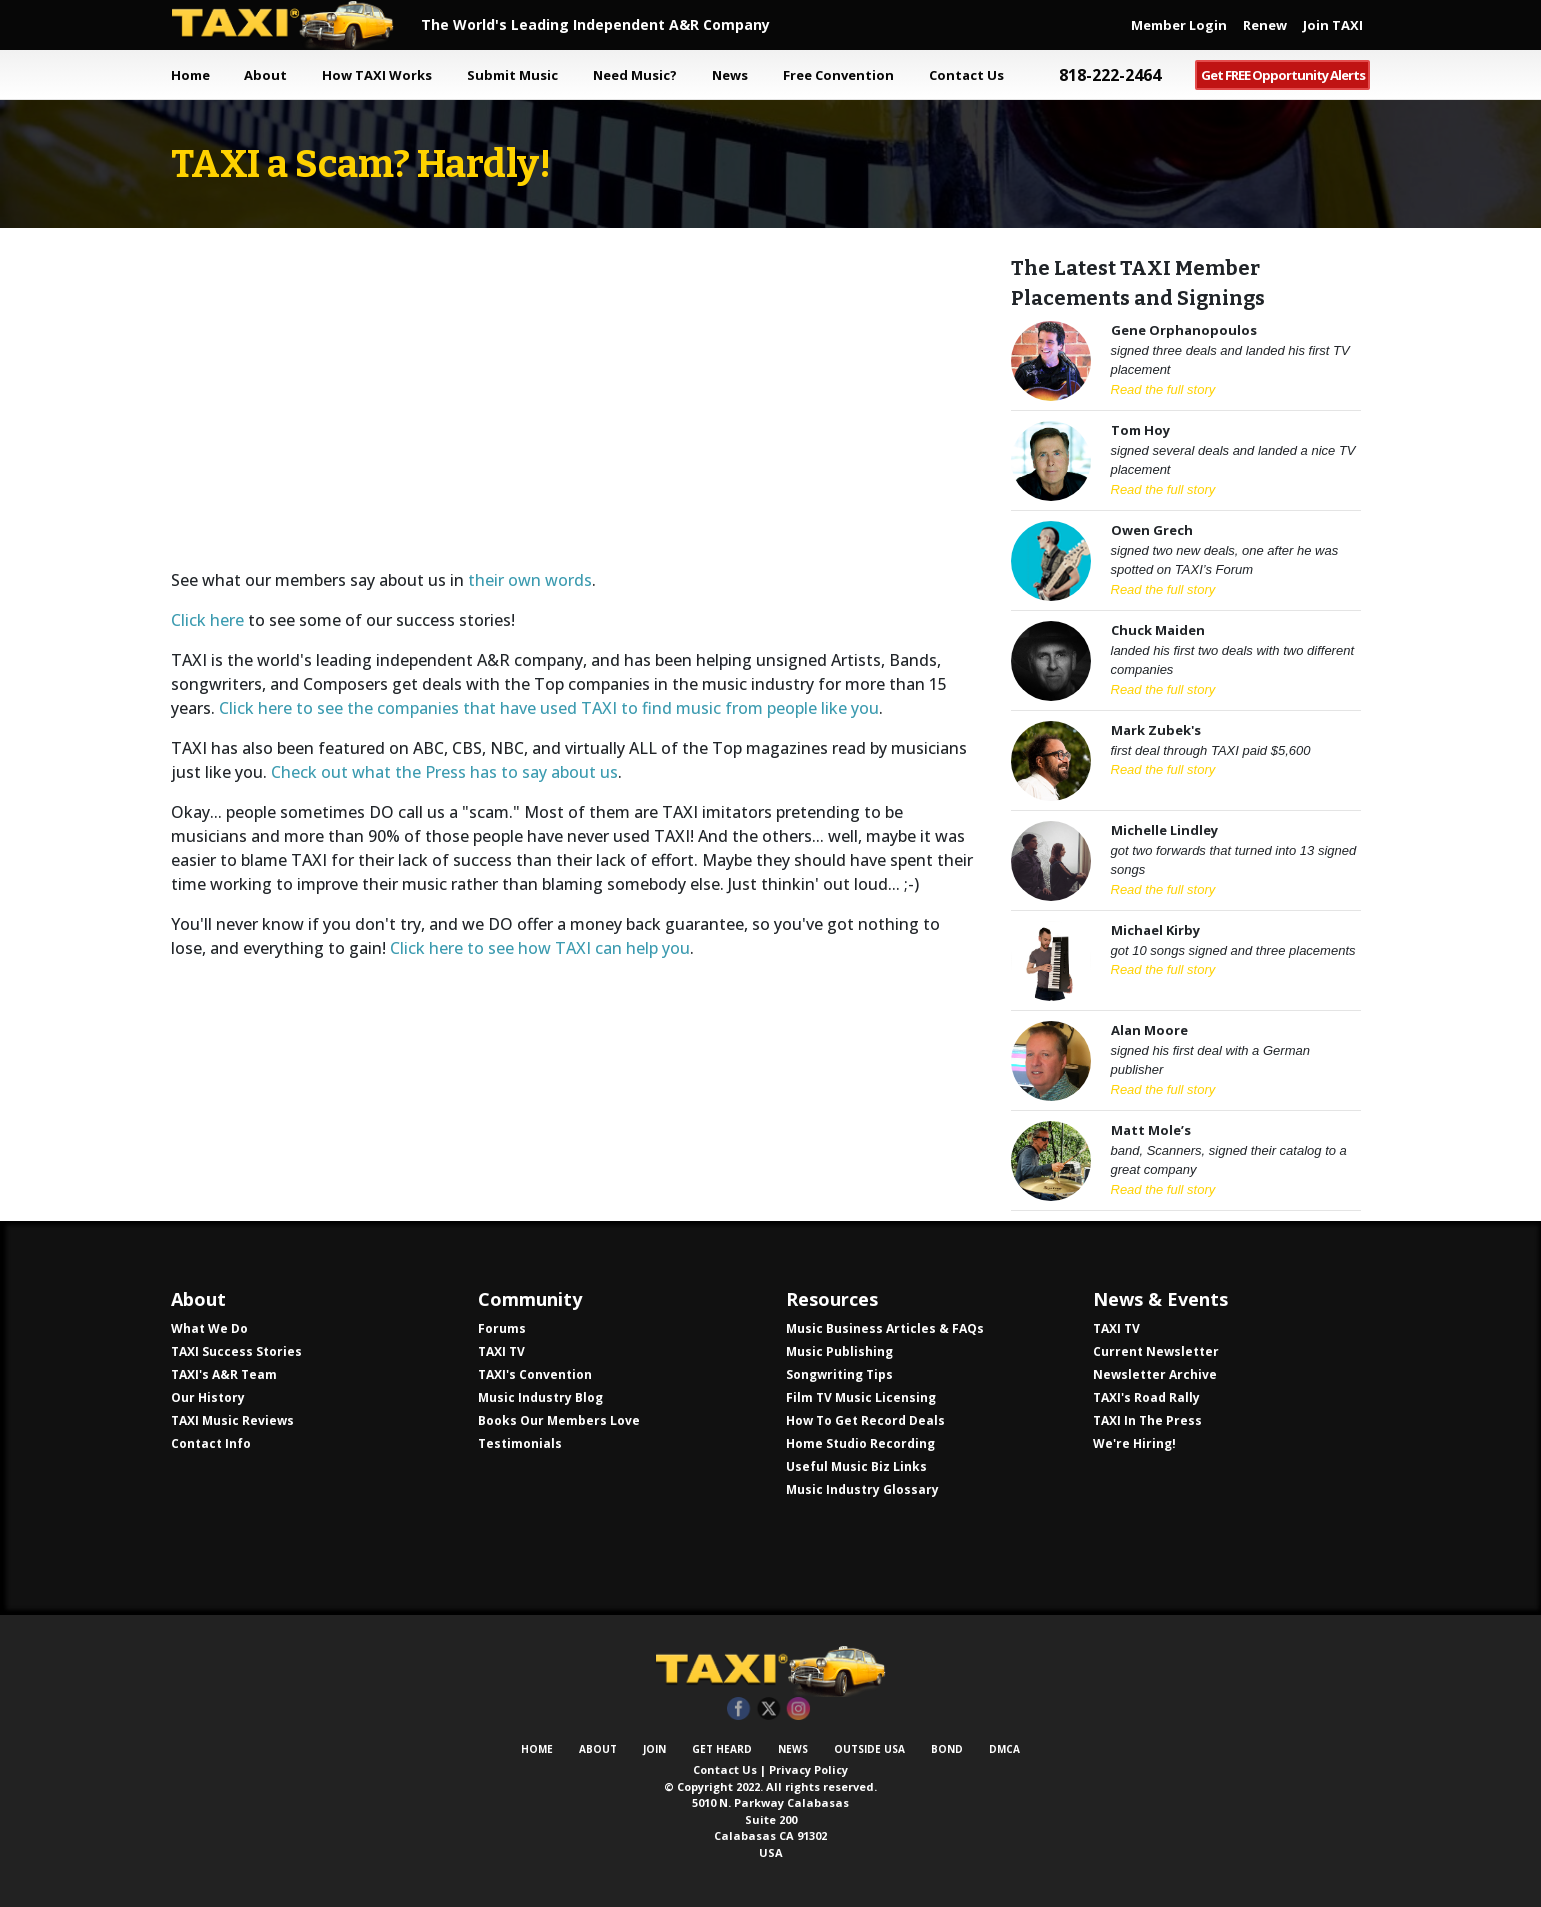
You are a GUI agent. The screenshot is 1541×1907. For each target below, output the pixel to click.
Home (190, 75)
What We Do (209, 1328)
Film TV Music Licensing (861, 1397)
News (793, 1749)
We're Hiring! (1134, 1443)
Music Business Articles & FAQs (885, 1328)
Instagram (798, 1709)
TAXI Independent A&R (771, 1671)
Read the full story (1163, 389)
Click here (207, 620)
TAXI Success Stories (236, 1351)
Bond (947, 1749)
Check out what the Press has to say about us (444, 772)
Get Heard (722, 1749)
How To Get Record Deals (865, 1420)
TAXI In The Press (1147, 1420)
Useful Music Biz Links (856, 1466)
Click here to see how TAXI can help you (540, 948)
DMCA (1004, 1749)
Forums (502, 1328)
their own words (530, 580)
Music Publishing (839, 1351)
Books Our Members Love (559, 1420)
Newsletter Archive (1155, 1374)
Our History (208, 1397)
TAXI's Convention (535, 1374)
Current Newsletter (1156, 1351)
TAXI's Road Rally (1146, 1397)
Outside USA (869, 1749)
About (598, 1749)
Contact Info (211, 1443)
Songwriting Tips (839, 1374)
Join (654, 1749)
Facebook (738, 1709)
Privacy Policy (808, 1769)
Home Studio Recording (860, 1443)
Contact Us (725, 1769)
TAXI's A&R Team (224, 1374)
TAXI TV (501, 1351)
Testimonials (520, 1443)
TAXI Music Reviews (232, 1420)
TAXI (296, 25)
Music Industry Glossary (862, 1489)
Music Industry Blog (540, 1397)
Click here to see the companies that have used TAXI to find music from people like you (549, 708)
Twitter (768, 1709)
